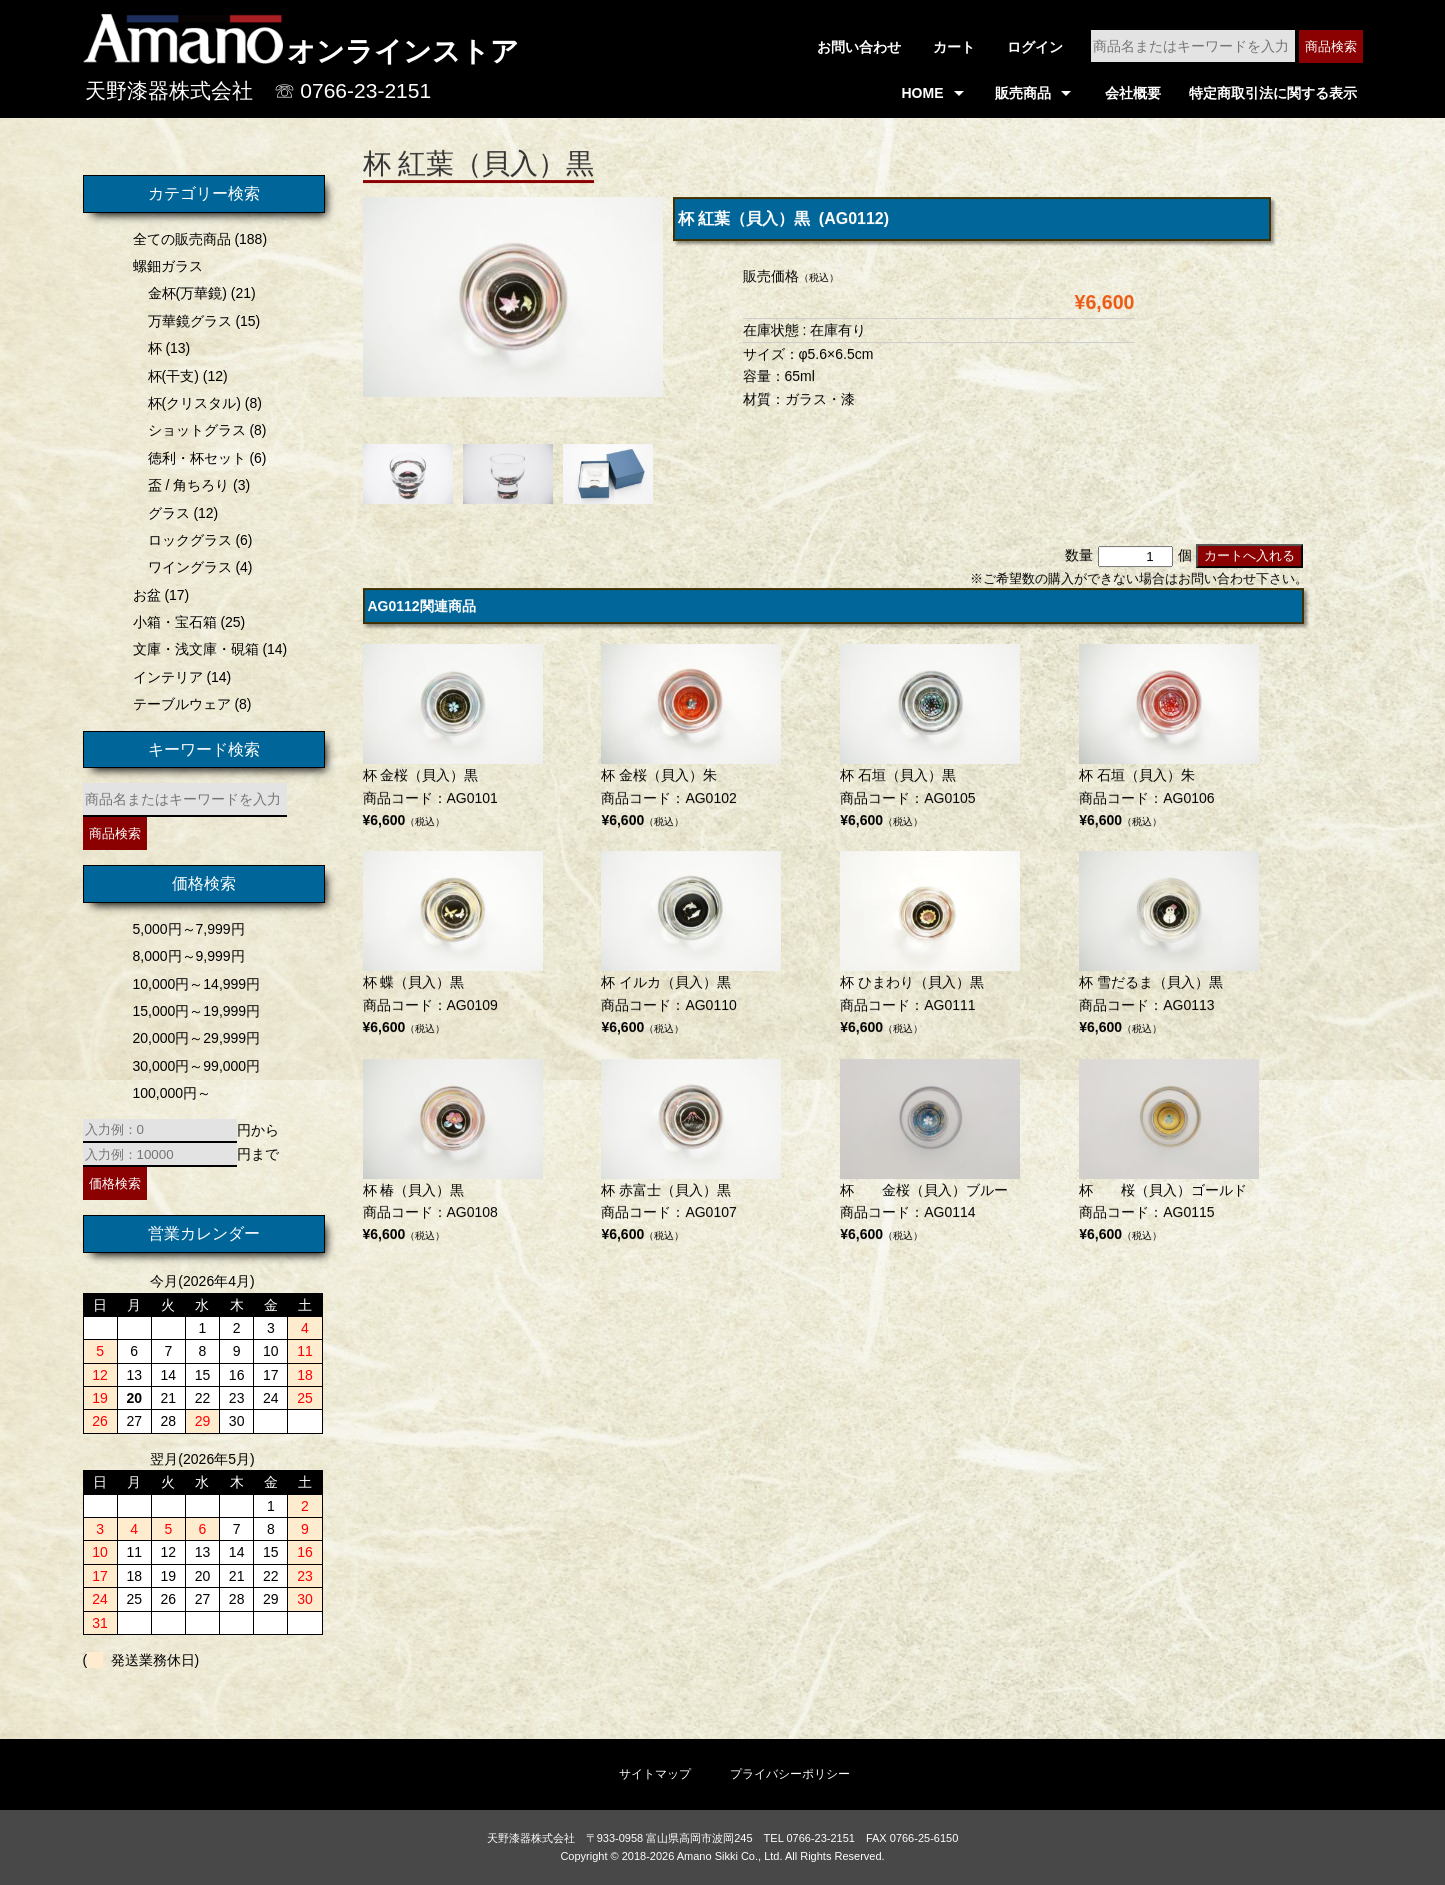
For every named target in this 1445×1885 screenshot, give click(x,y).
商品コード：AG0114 (930, 1155)
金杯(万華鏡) (183, 293)
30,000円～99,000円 (193, 1066)
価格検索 (111, 1183)
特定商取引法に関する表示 (1273, 93)
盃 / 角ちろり (185, 485)
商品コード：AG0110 (691, 948)
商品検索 (1331, 46)
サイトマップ (655, 1774)
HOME (923, 93)
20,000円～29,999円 (193, 1038)
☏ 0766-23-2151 (353, 90)
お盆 (143, 595)
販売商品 (1023, 93)
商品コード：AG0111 (930, 948)
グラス (165, 513)
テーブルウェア (178, 704)
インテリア (164, 677)
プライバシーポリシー (790, 1774)
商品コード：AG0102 (691, 741)
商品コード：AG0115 (1169, 1155)
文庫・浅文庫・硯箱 (192, 649)
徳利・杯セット (193, 458)
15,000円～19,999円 (193, 1011)
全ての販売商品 (178, 239)
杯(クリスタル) (190, 403)
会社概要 (1133, 93)
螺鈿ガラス (164, 266)
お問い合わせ (859, 47)
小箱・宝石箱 (171, 622)
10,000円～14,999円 (193, 984)
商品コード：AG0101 (453, 741)
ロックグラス (186, 540)
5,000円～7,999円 (185, 929)
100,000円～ (168, 1093)
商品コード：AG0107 (691, 1155)
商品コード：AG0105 (930, 741)
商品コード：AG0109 (453, 948)
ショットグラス (193, 430)
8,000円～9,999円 (185, 956)
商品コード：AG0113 (1169, 948)
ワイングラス (186, 567)
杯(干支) (169, 376)
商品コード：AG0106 (1169, 741)
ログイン (1035, 47)
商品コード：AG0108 (453, 1155)
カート (954, 47)
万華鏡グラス (186, 321)
